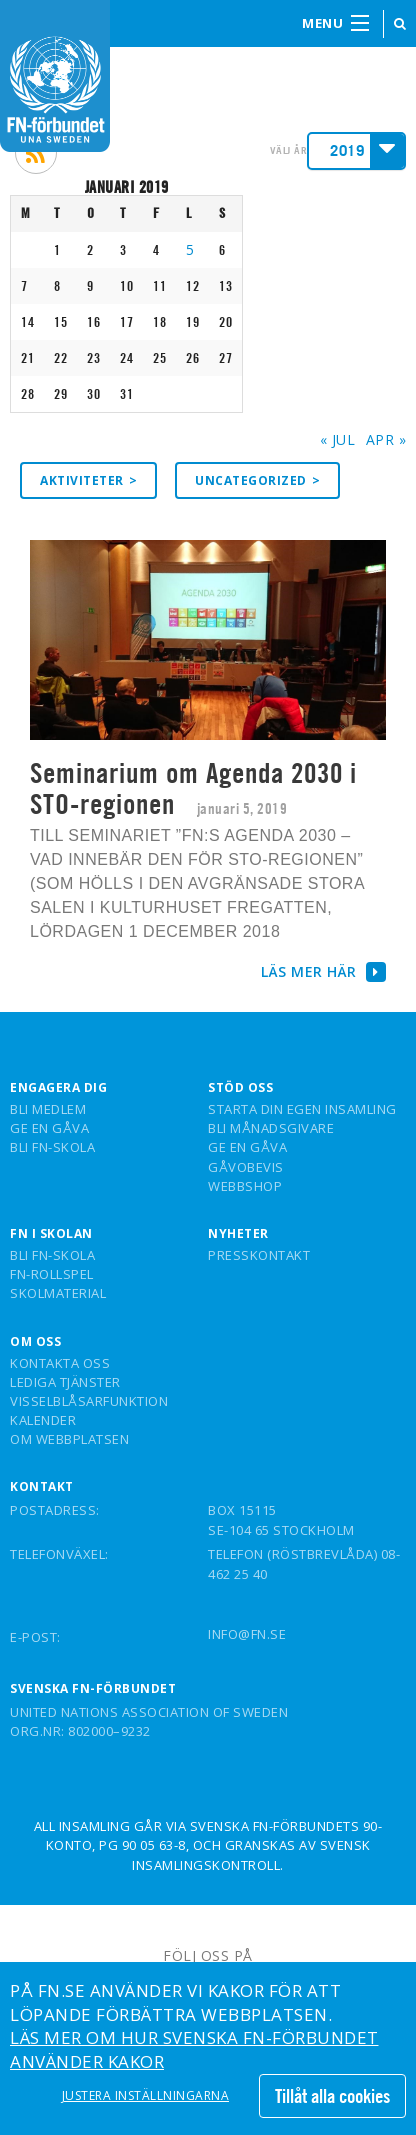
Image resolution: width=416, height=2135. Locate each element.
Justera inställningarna (146, 2096)
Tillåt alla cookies (332, 2096)
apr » (386, 439)
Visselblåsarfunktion (89, 1402)
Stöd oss (240, 1088)
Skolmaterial (58, 1294)
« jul (338, 439)
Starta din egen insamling (302, 1110)
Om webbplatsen (69, 1440)
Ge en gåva (49, 1129)
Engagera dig (58, 1088)
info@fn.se (247, 1634)
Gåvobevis (246, 1168)
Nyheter (238, 1234)
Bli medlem (48, 1110)
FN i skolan (51, 1234)
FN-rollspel (52, 1275)
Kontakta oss (60, 1364)
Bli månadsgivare (271, 1129)
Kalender (43, 1421)
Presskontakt (259, 1256)
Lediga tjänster (65, 1383)
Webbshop (245, 1187)
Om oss (35, 1342)
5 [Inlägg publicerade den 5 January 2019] (190, 249)
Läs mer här (323, 971)
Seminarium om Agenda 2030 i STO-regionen (193, 788)
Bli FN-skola (52, 1148)
